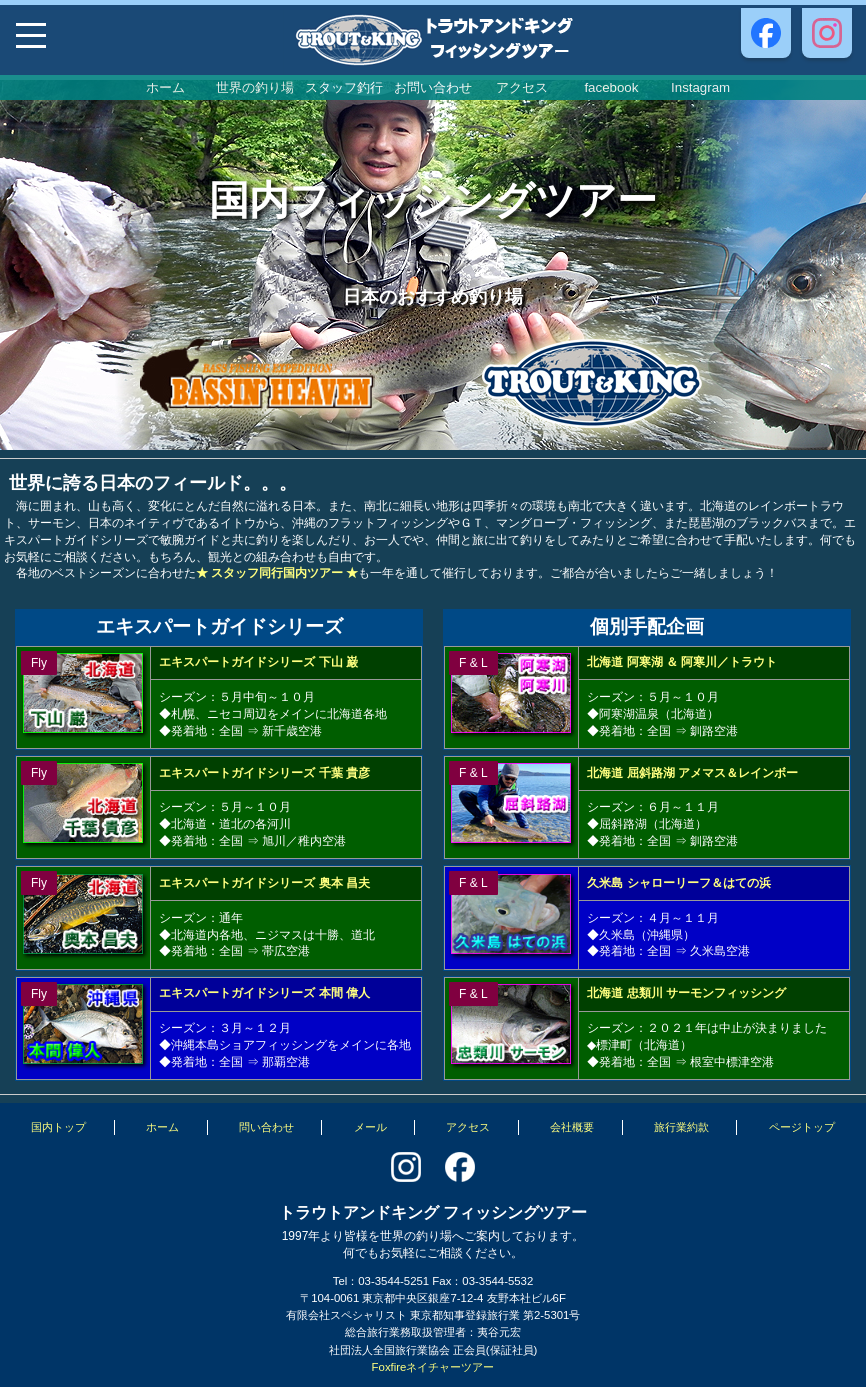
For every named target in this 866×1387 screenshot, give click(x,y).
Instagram (700, 87)
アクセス (522, 87)
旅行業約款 (681, 1127)
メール (370, 1127)
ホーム (165, 87)
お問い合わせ (433, 87)
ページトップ (802, 1127)
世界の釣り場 (255, 87)
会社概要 (572, 1127)
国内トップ (58, 1127)
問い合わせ (266, 1127)
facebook (611, 87)
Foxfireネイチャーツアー (433, 1367)
